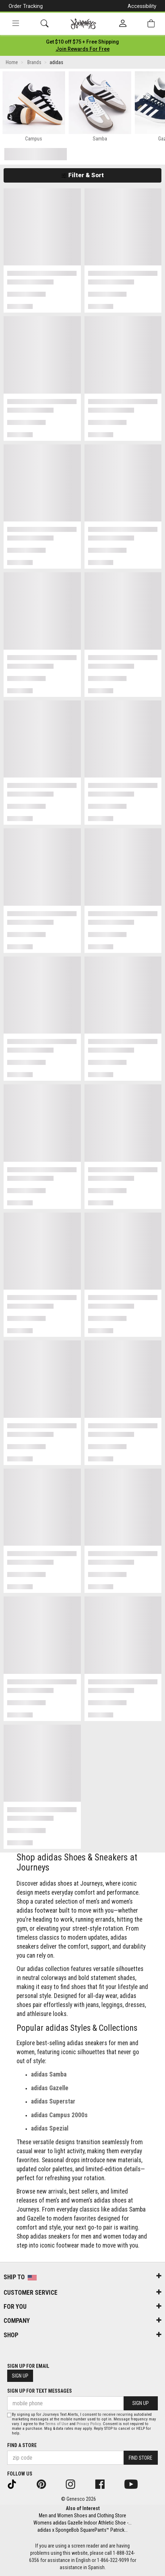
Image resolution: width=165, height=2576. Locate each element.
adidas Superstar (53, 2101)
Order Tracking (26, 6)
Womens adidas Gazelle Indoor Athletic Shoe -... (82, 2523)
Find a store (22, 2445)
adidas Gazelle (49, 2088)
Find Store (140, 2458)
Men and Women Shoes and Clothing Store (82, 2515)
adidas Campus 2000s (59, 2115)
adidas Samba (49, 2074)
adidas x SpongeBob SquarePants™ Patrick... (82, 2530)
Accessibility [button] (142, 6)
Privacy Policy (89, 2424)
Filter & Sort (82, 175)
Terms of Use (56, 2424)
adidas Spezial (49, 2128)
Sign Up (20, 2376)
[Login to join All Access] (82, 41)
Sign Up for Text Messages (39, 2391)
